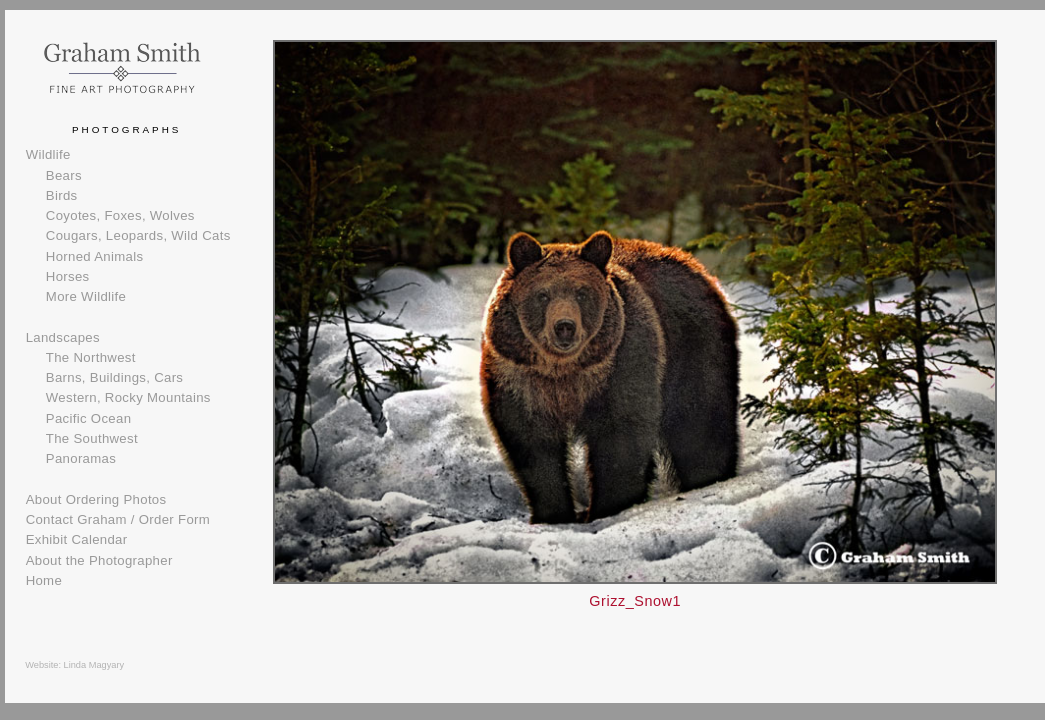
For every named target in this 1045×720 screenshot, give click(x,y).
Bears (64, 175)
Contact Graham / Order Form (118, 519)
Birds (62, 195)
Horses (68, 276)
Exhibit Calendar (77, 539)
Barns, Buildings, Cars (114, 377)
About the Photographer (99, 560)
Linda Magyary (94, 665)
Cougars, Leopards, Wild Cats (138, 235)
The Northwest (91, 357)
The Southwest (92, 438)
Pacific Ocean (88, 418)
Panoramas (81, 458)
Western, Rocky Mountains (128, 397)
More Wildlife (86, 296)
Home (44, 580)
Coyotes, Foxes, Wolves (120, 215)
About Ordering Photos (96, 499)
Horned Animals (95, 256)
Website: (44, 665)
